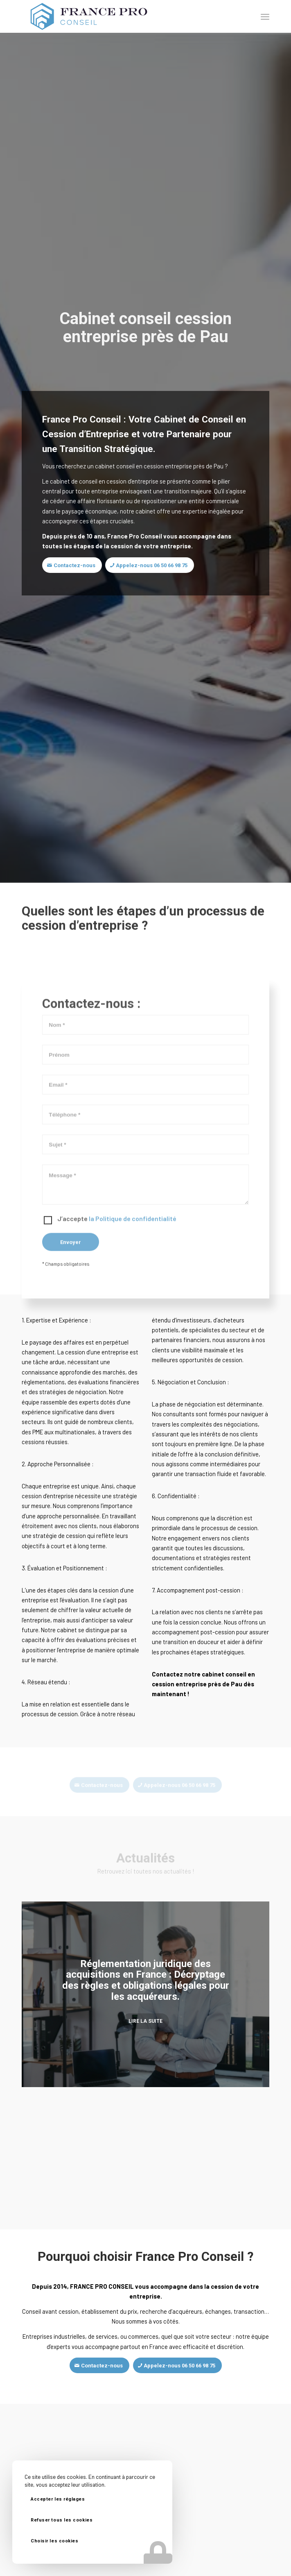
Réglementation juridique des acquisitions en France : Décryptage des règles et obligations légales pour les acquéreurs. (145, 1980)
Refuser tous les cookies (61, 2520)
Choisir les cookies (54, 2541)
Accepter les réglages (58, 2499)
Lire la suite (145, 2021)
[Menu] (265, 16)
